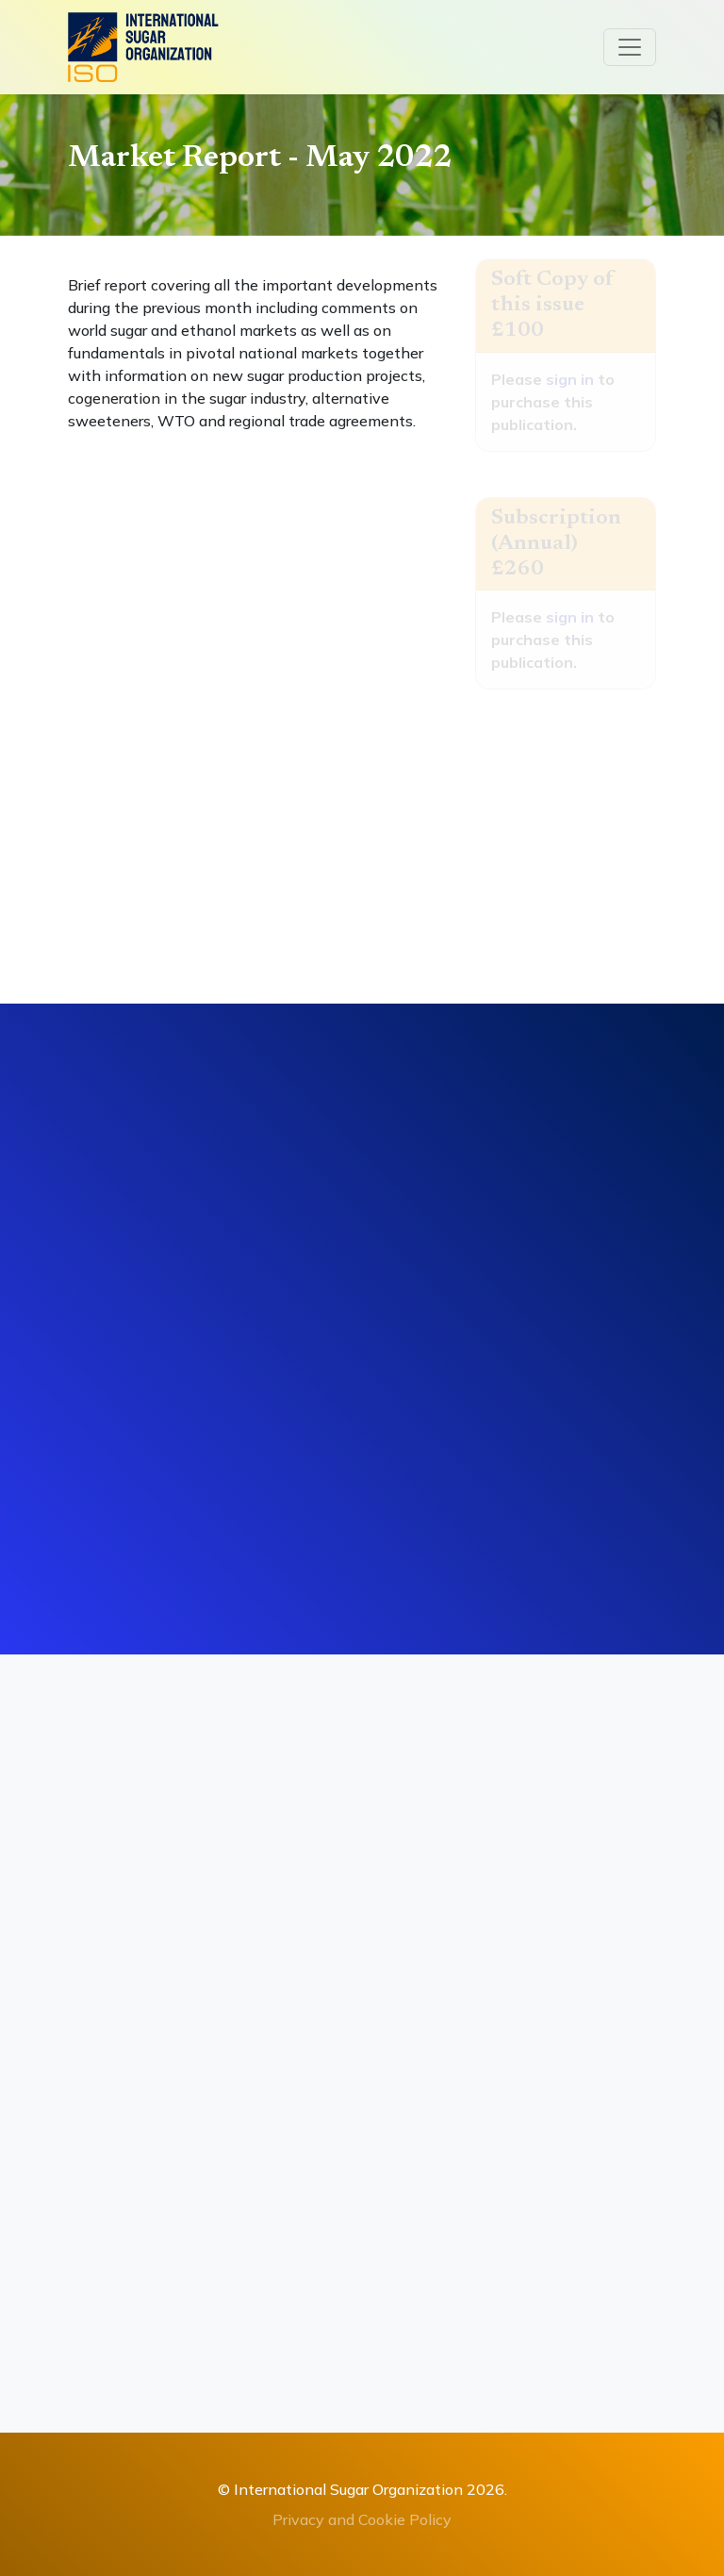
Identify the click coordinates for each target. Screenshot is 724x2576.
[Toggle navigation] (629, 47)
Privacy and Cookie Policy (362, 2519)
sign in (570, 379)
